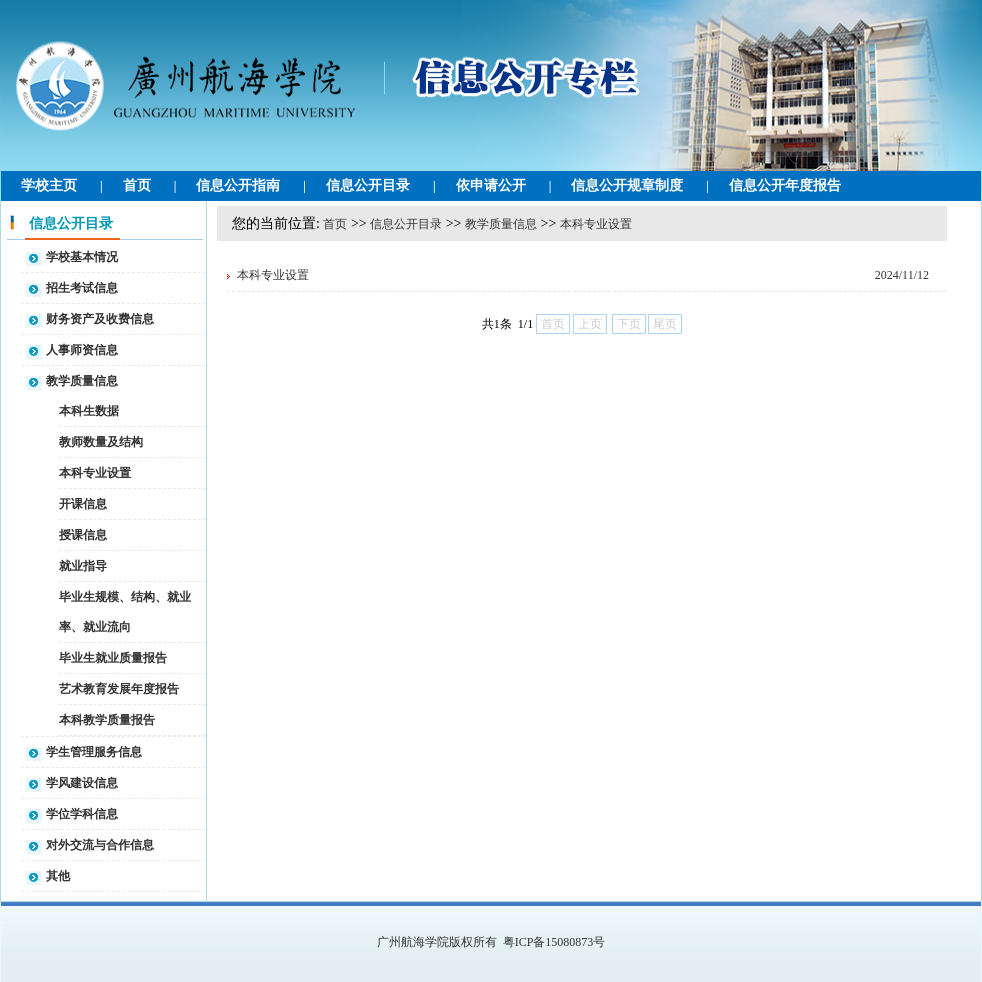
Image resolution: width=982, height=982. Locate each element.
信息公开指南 (238, 185)
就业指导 (83, 566)
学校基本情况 (82, 257)
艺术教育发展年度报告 (119, 689)
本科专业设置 (95, 473)
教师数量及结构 (101, 442)
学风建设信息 (82, 783)
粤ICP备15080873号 (554, 942)
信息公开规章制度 (627, 185)
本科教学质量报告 (107, 720)
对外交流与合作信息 (100, 845)
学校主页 (49, 185)
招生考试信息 (82, 288)
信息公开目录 (368, 185)
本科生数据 (89, 411)
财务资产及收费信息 (100, 319)
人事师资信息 (82, 350)
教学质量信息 (82, 381)
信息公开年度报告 (785, 185)
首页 (137, 185)
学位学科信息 (82, 814)
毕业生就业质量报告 (113, 658)
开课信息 (83, 504)
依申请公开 (491, 185)
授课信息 (83, 535)
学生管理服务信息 (94, 752)
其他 (58, 876)
